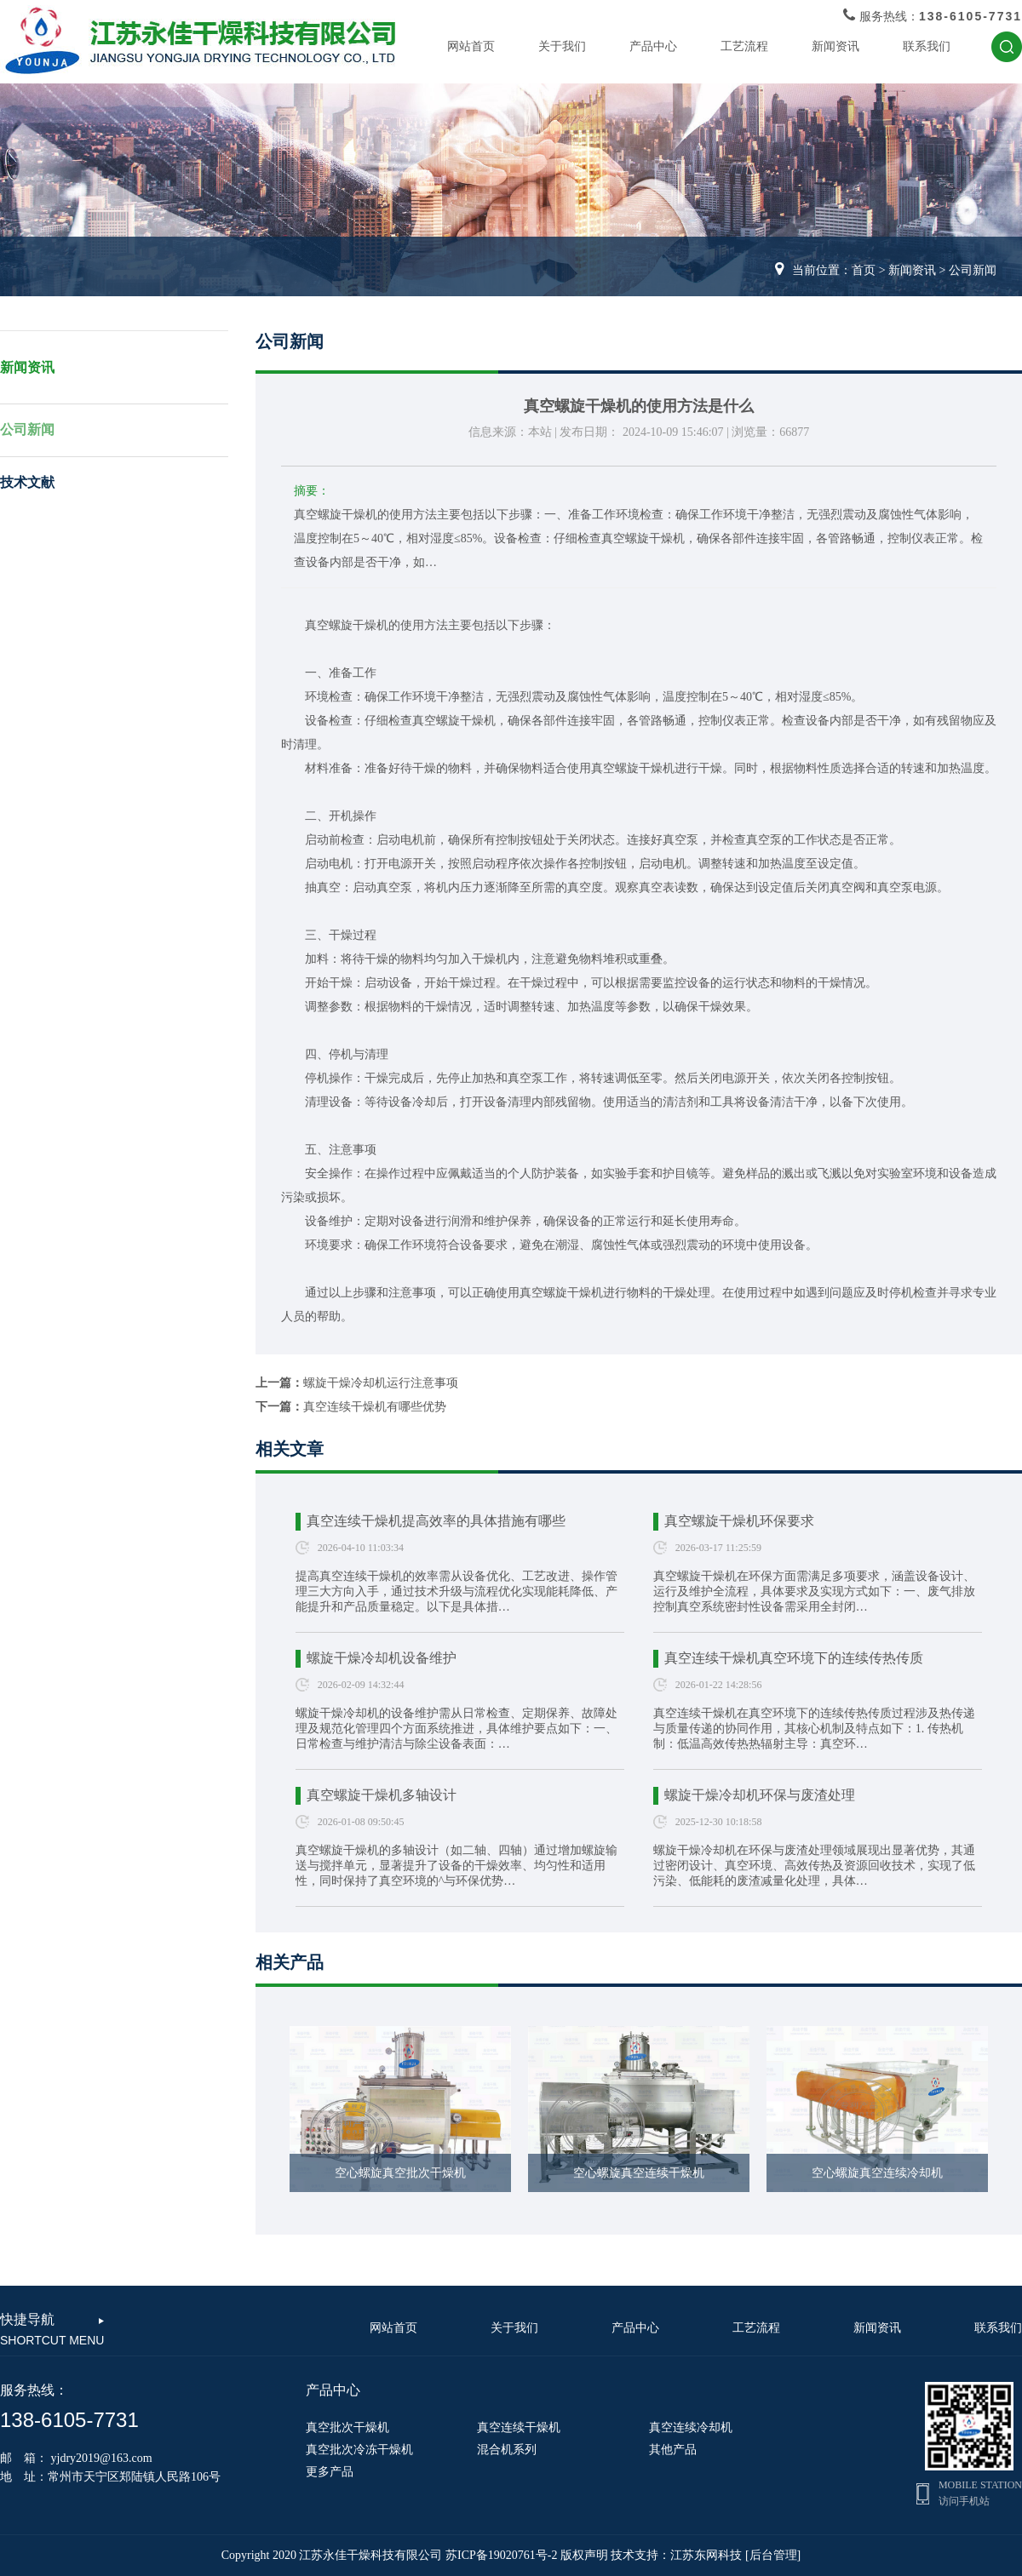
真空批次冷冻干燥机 (359, 2449)
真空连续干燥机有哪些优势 (374, 1406)
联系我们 (926, 46)
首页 (864, 270)
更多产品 (329, 2471)
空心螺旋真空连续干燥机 (638, 2173)
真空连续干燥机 (518, 2427)
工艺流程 (744, 46)
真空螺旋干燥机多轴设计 (381, 1795)
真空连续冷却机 (690, 2427)
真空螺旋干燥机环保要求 (739, 1521)
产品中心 (653, 46)
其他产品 (673, 2449)
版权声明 (584, 2555)
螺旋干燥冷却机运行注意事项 (380, 1383)
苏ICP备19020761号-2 (501, 2555)
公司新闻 (972, 270)
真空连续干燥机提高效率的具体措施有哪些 (436, 1521)
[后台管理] (773, 2555)
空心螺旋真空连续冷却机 (877, 2173)
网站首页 (471, 46)
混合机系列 (507, 2449)
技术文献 (27, 482)
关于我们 (562, 46)
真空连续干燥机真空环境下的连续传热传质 (793, 1658)
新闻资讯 (835, 46)
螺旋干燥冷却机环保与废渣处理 (759, 1795)
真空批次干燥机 (347, 2427)
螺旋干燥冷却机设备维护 (381, 1658)
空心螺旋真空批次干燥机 (400, 2173)
